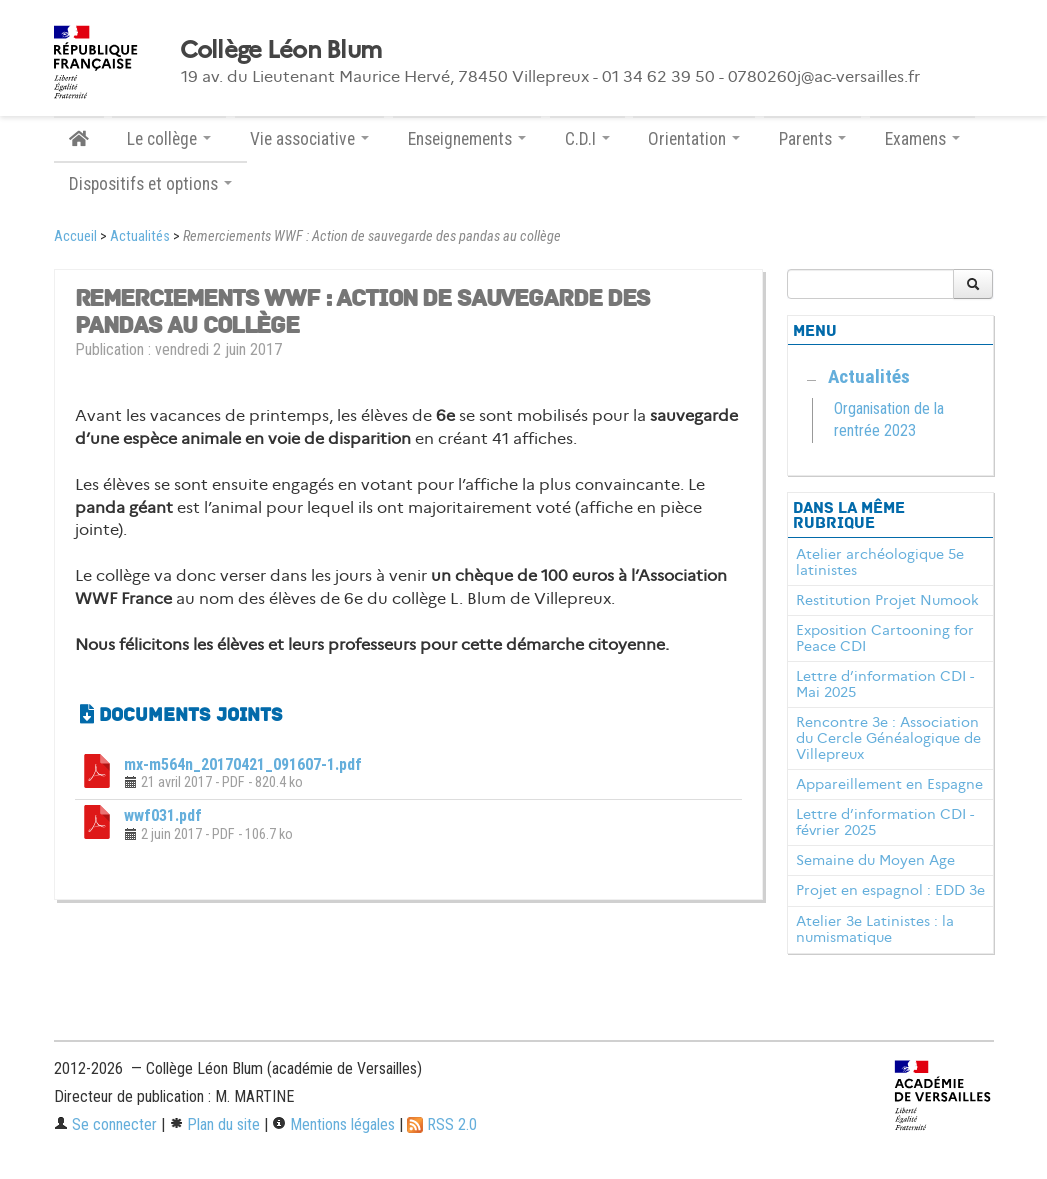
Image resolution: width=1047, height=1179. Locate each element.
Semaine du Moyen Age (875, 860)
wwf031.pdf (163, 815)
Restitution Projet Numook (887, 600)
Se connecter (105, 1124)
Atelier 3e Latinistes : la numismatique (875, 929)
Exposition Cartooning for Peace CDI (885, 638)
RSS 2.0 (442, 1124)
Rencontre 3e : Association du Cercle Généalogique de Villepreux (888, 738)
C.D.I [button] (587, 139)
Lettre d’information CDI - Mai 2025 (885, 684)
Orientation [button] (694, 139)
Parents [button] (812, 139)
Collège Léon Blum (281, 50)
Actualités (140, 236)
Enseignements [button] (467, 139)
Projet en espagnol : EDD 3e (890, 890)
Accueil (75, 236)
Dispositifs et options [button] (150, 184)
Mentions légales (333, 1124)
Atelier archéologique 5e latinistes (880, 562)
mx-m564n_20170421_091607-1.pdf (243, 764)
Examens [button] (922, 139)
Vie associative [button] (309, 139)
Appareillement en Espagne (889, 784)
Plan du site (214, 1124)
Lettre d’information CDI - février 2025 (885, 822)
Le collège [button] (169, 139)
